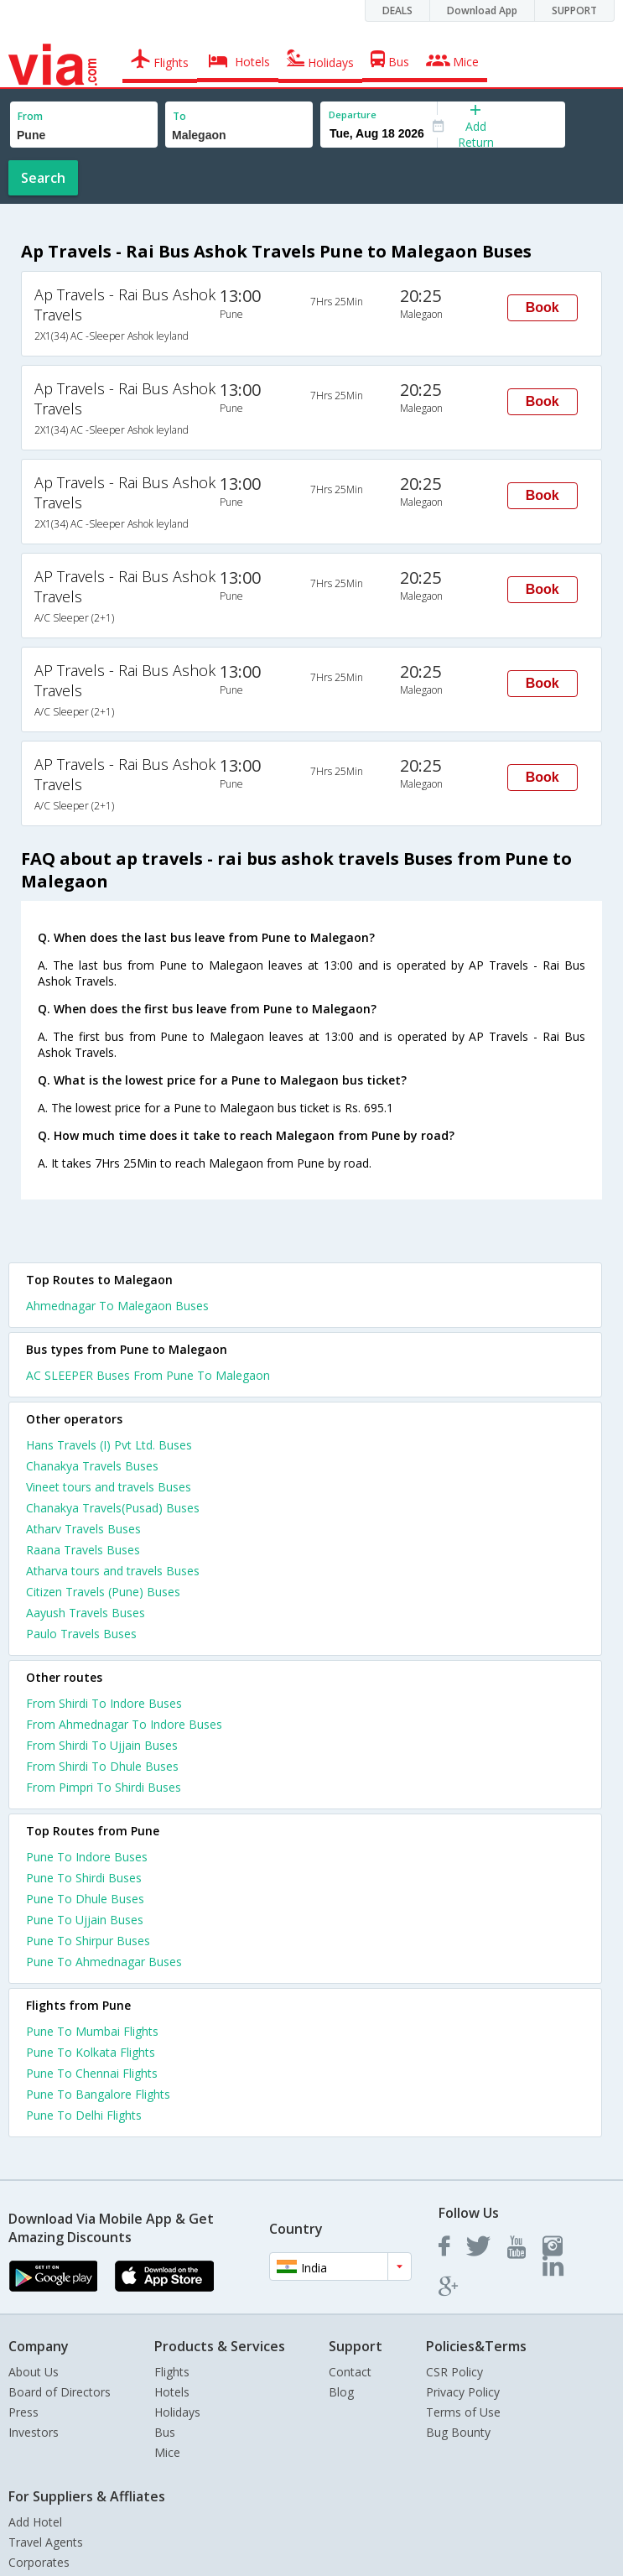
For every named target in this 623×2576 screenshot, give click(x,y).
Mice (167, 2452)
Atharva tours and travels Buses (113, 1571)
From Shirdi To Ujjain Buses (102, 1745)
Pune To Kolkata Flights (90, 2052)
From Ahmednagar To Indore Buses (124, 1724)
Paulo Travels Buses (81, 1634)
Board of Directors (59, 2392)
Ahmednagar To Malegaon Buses (117, 1306)
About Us (33, 2372)
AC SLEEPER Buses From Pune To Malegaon (148, 1375)
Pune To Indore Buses (87, 1857)
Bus (164, 2432)
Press (23, 2412)
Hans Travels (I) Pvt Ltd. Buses (109, 1445)
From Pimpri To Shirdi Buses (103, 1787)
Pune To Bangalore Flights (98, 2094)
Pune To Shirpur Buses (88, 1941)
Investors (33, 2432)
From (30, 116)
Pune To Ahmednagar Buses (104, 1962)
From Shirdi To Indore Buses (104, 1703)
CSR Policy (454, 2372)
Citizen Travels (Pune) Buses (103, 1592)
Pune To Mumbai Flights (92, 2031)
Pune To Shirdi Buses (84, 1878)
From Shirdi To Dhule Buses (102, 1766)
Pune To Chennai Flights (92, 2073)
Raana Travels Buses (83, 1550)
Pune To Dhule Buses (85, 1899)
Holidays (177, 2412)
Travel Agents (45, 2542)
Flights (171, 2372)
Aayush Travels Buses (85, 1613)
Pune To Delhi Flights (84, 2115)
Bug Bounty (458, 2432)
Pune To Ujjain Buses (84, 1920)
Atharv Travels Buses (83, 1529)
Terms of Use (463, 2412)
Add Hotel (35, 2522)
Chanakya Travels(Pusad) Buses (113, 1508)
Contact (350, 2372)
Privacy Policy (463, 2392)
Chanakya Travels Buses (92, 1466)
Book (542, 307)
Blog (341, 2392)
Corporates (39, 2562)
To (179, 116)
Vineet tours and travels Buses (108, 1487)
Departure (352, 114)
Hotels (171, 2392)
